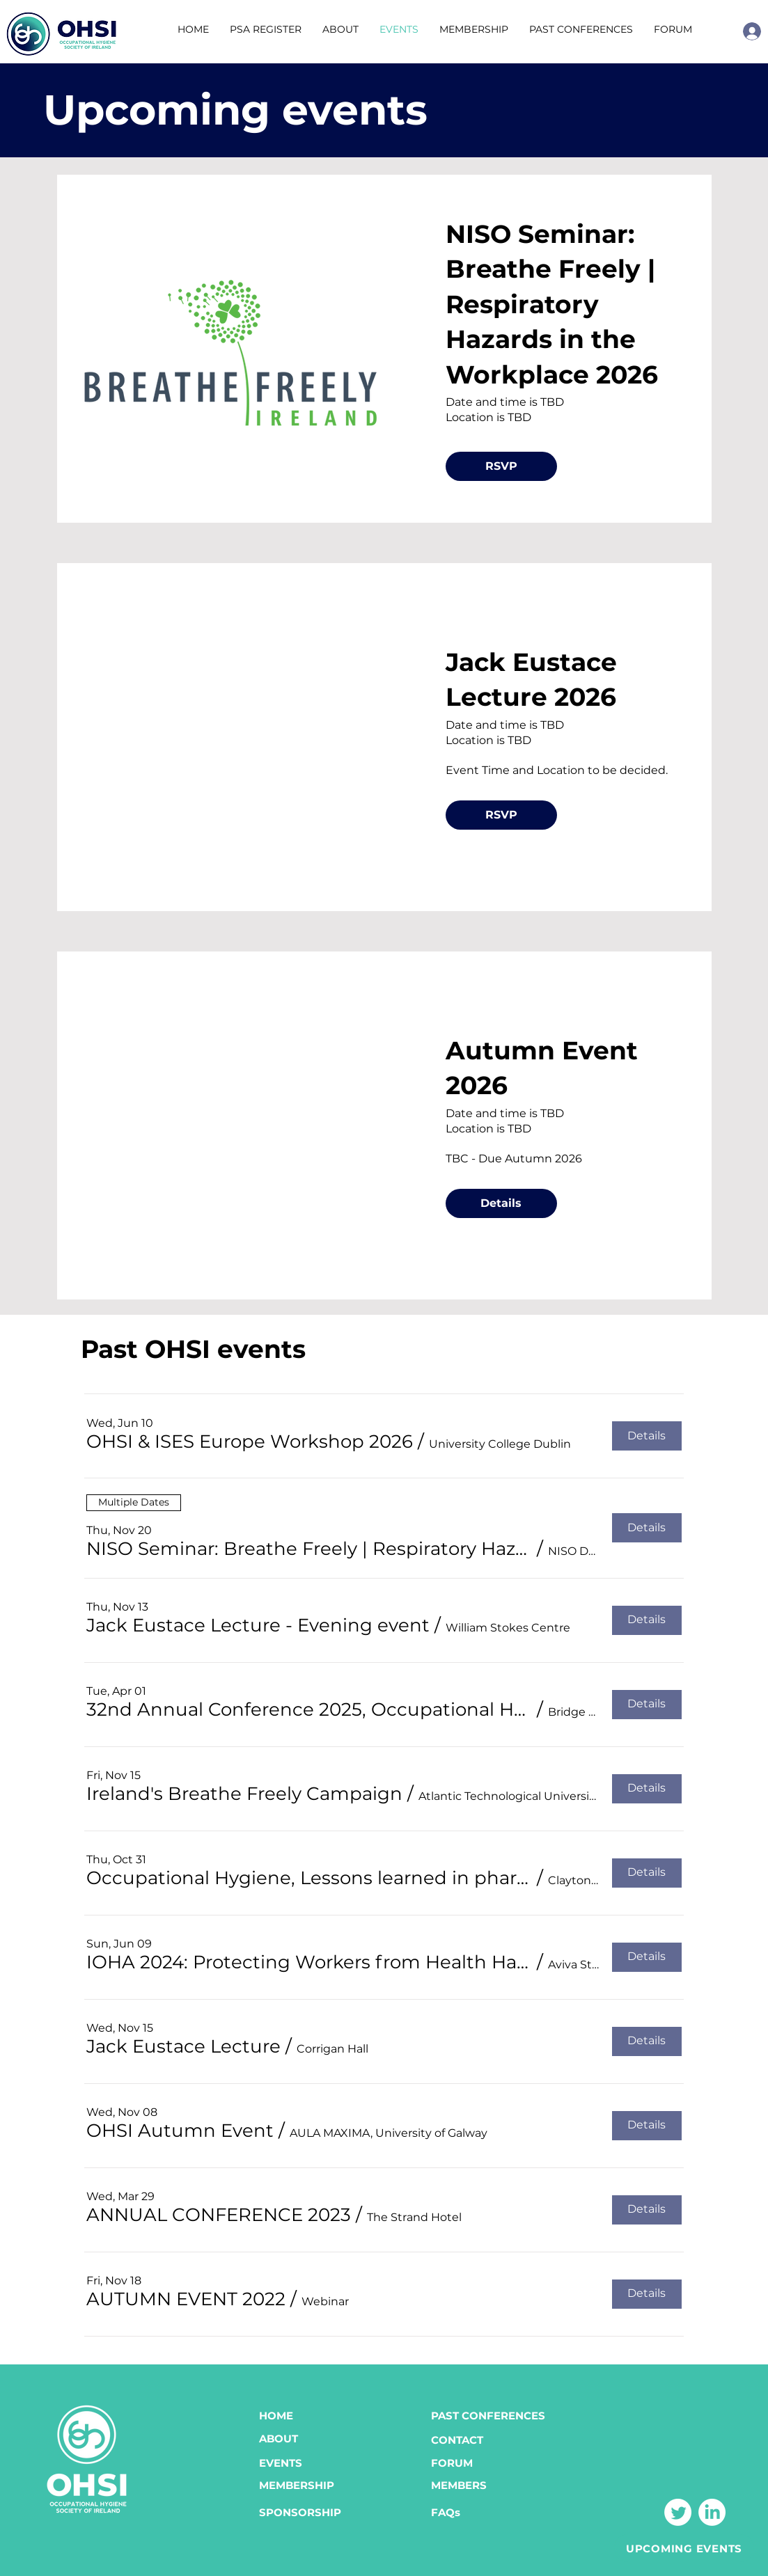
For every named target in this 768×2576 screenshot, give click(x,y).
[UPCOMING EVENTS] (684, 2548)
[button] (581, 29)
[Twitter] (677, 2512)
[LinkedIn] (712, 2512)
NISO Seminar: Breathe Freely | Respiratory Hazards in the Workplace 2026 (552, 304)
